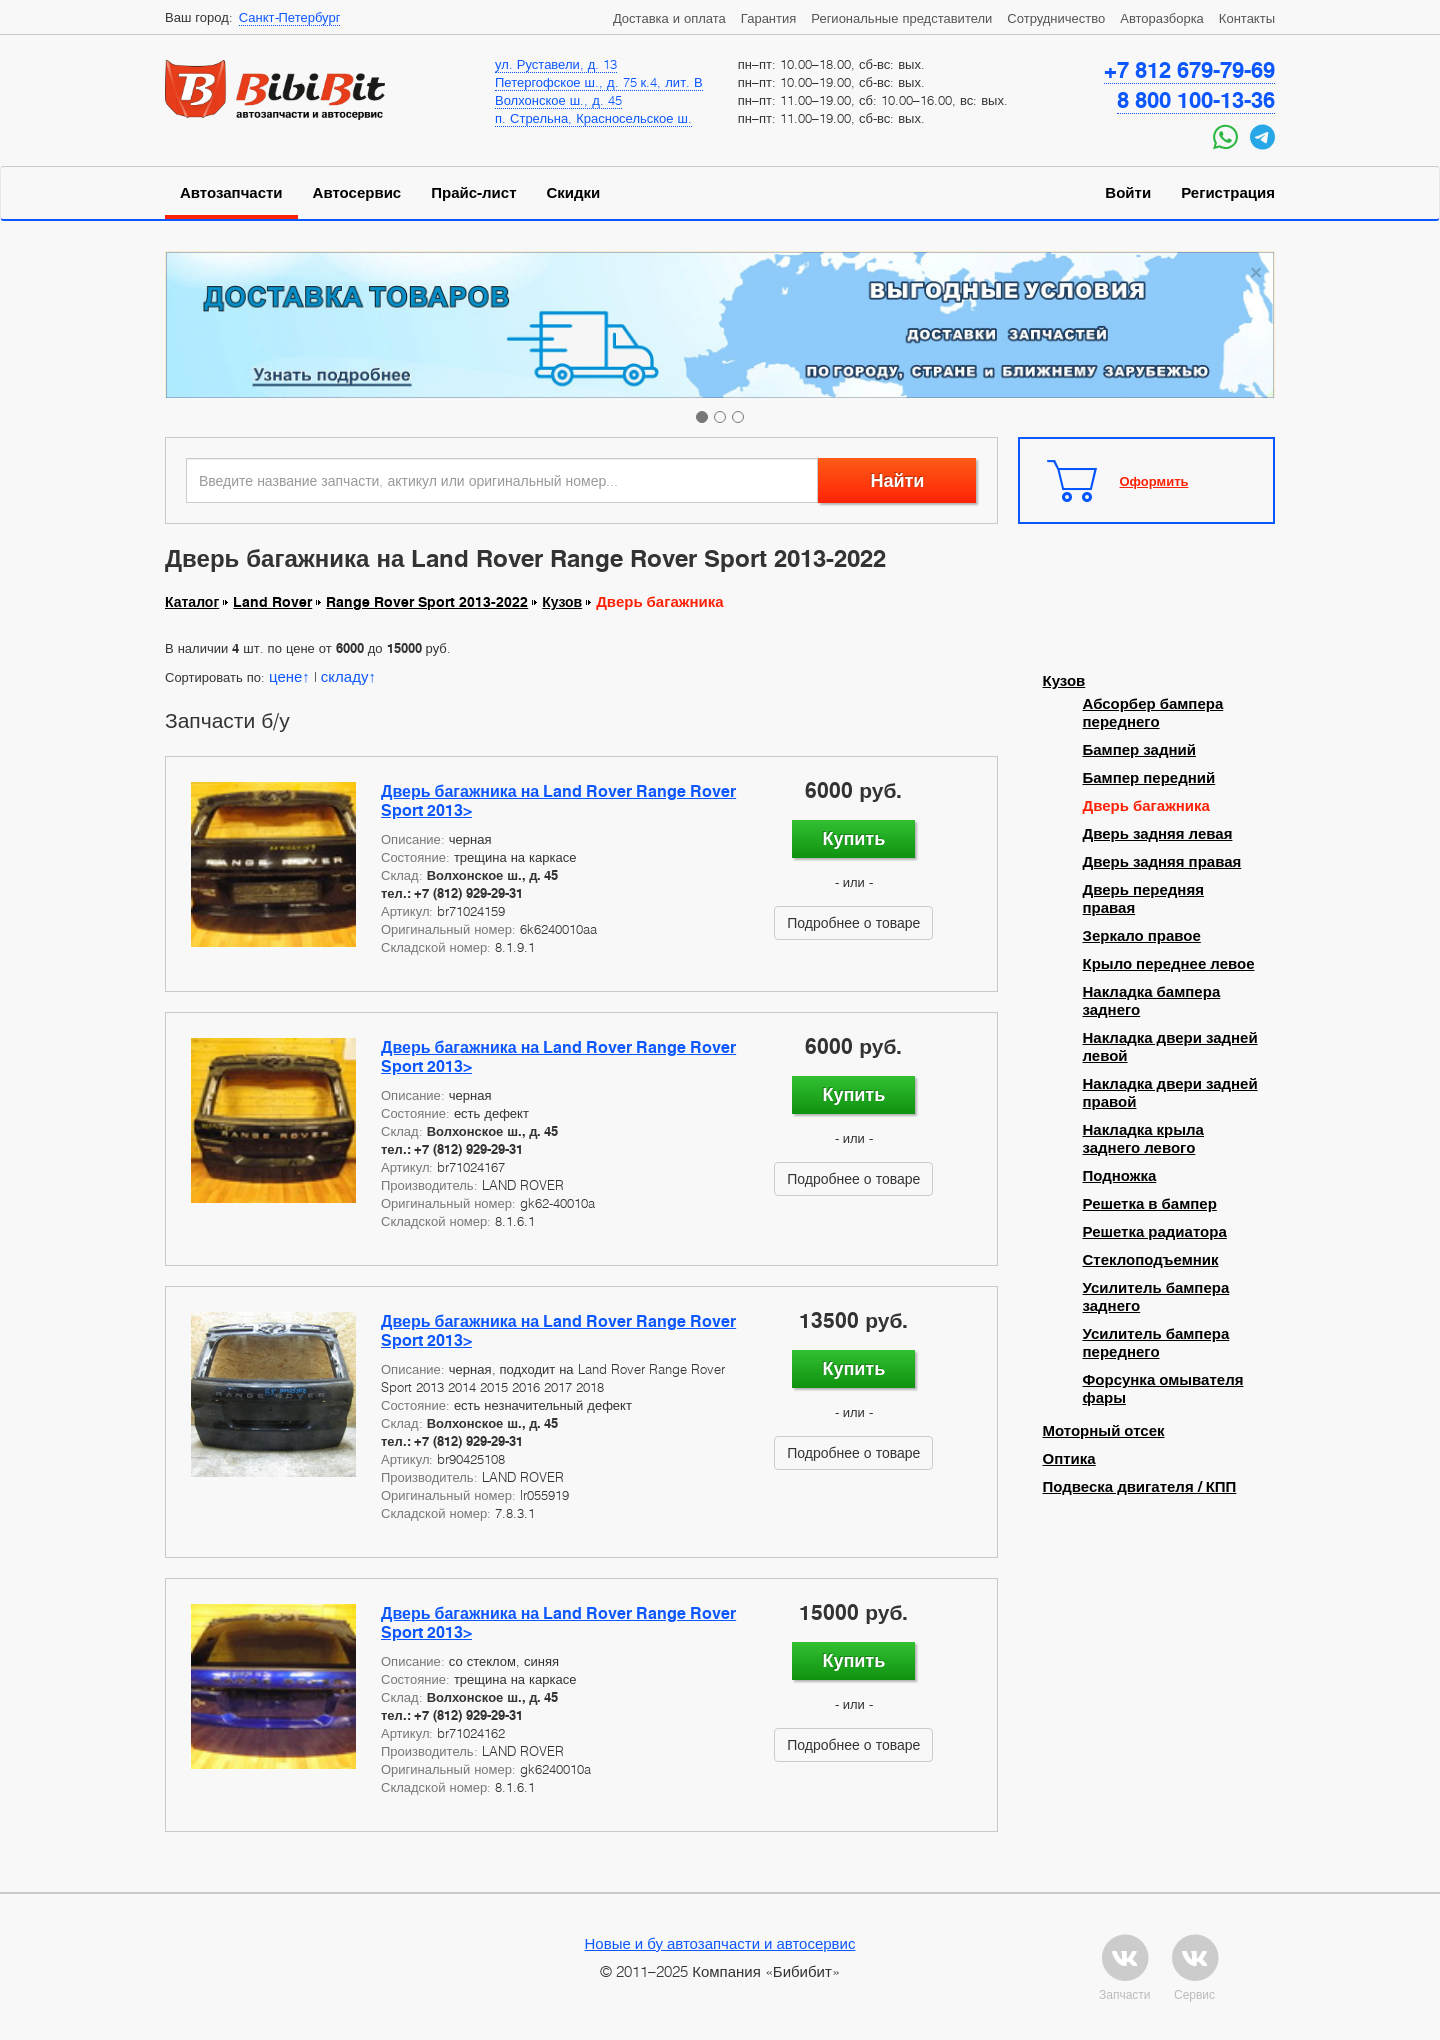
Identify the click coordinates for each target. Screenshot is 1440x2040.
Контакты (1247, 18)
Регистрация (1228, 193)
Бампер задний (1139, 750)
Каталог (192, 602)
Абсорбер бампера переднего (1153, 713)
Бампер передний (1149, 778)
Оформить (1154, 481)
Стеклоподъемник (1151, 1260)
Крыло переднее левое (1169, 964)
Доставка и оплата (669, 18)
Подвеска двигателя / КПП (1140, 1487)
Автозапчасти (231, 193)
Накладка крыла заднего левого (1143, 1139)
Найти (897, 480)
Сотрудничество (1056, 18)
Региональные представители (901, 18)
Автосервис (357, 193)
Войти (1128, 193)
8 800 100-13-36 (1196, 100)
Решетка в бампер (1150, 1204)
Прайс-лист (473, 193)
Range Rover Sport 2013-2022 (427, 602)
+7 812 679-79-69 (1189, 70)
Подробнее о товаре (853, 922)
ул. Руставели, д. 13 (556, 64)
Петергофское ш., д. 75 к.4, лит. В (599, 82)
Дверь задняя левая (1158, 834)
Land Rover (272, 602)
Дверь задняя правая (1162, 862)
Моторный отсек (1104, 1431)
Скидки (574, 193)
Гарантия (768, 18)
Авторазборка (1162, 18)
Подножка (1120, 1176)
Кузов (562, 602)
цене (285, 676)
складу (345, 676)
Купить (853, 838)
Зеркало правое (1142, 936)
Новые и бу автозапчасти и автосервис (720, 1943)
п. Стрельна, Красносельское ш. (593, 118)
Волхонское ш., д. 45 (558, 100)
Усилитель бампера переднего (1156, 1343)
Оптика (1069, 1459)
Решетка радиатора (1155, 1232)
